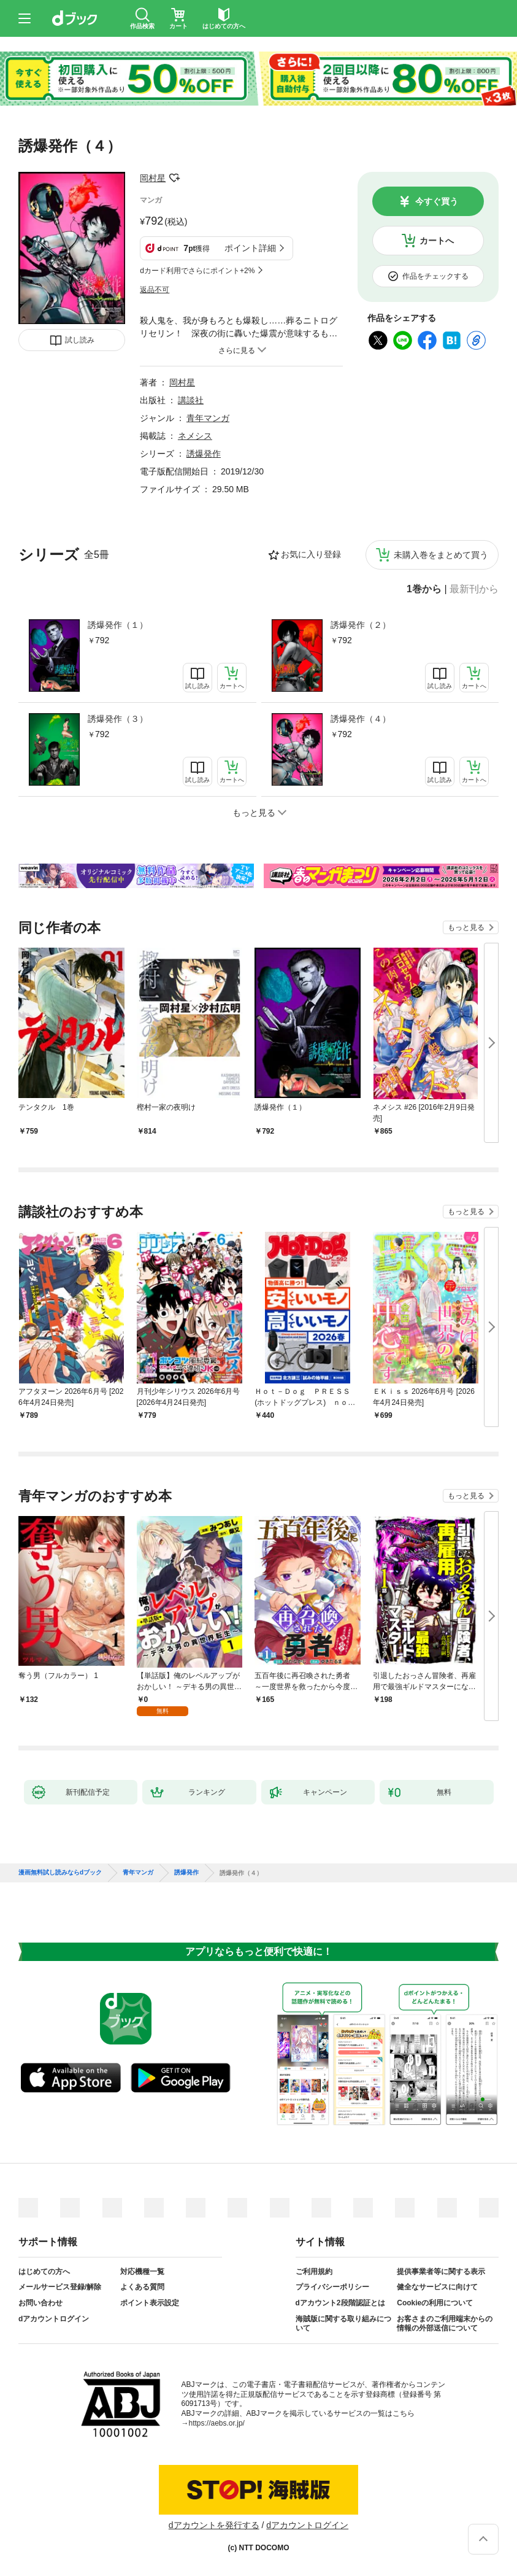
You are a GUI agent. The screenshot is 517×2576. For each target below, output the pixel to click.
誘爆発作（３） (118, 719)
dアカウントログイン (53, 2319)
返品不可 (154, 289)
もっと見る (466, 927)
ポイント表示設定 (149, 2303)
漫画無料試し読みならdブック (60, 1873)
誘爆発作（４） (361, 719)
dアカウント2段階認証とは (340, 2303)
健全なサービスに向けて (437, 2287)
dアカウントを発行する (214, 2525)
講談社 (191, 400)
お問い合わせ (40, 2303)
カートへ (436, 241)
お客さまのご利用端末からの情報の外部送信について (444, 2324)
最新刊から (474, 589)
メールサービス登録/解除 (59, 2287)
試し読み (79, 340)
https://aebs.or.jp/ (217, 2423)
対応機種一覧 (142, 2271)
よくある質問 (142, 2287)
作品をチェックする (435, 276)
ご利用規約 (314, 2271)
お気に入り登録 (311, 554)
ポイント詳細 (250, 248)
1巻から (424, 589)
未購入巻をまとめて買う (441, 555)
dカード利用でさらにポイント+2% (197, 270)
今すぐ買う (436, 201)
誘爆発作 (203, 453)
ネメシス (195, 436)
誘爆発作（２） (361, 625)
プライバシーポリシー (332, 2287)
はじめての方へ (44, 2271)
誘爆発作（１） (118, 625)
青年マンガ (207, 418)
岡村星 (153, 178)
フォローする (174, 178)
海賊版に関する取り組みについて (343, 2324)
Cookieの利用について (435, 2303)
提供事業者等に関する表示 (441, 2271)
